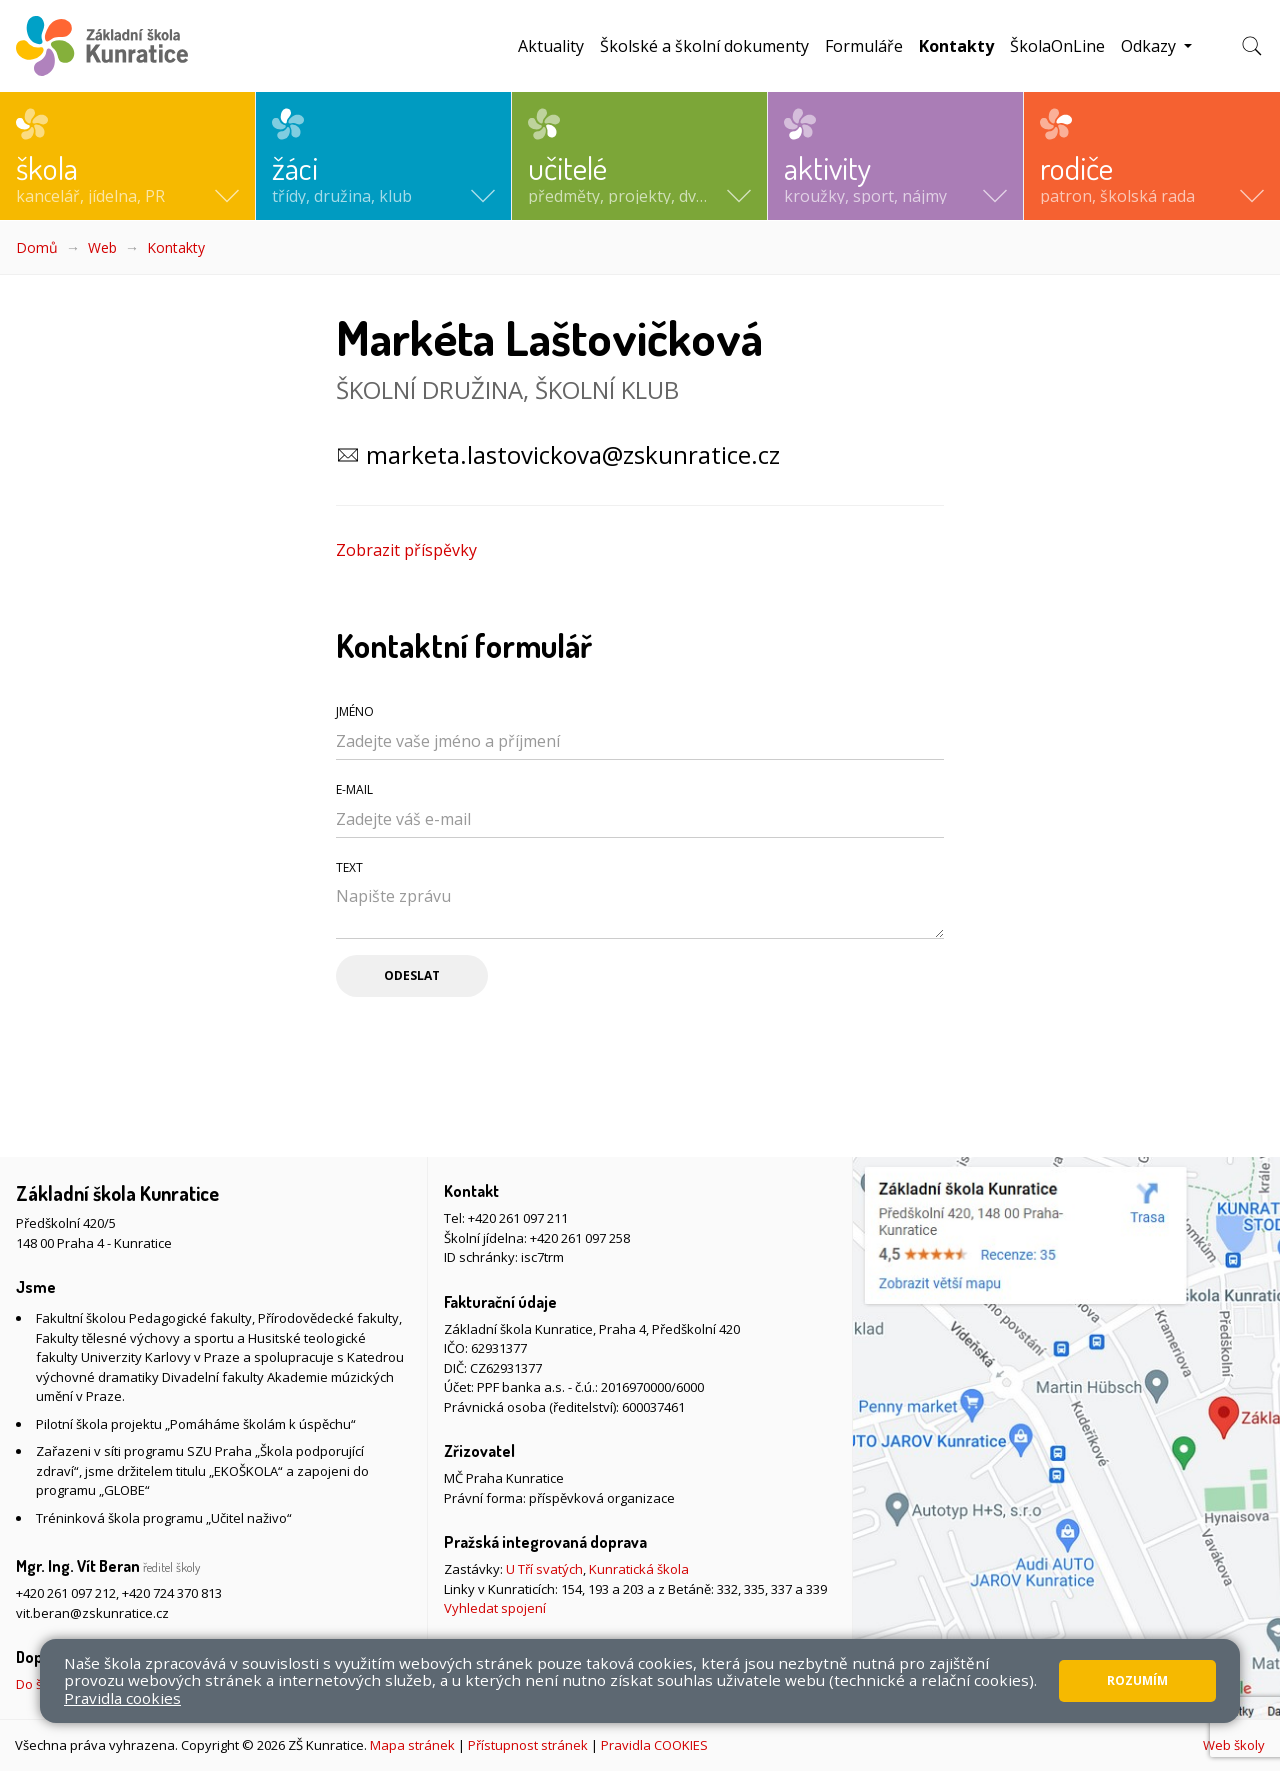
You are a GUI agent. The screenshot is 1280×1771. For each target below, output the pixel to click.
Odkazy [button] (1150, 46)
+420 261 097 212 (66, 1593)
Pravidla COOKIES (654, 1745)
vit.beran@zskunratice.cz (92, 1613)
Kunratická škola (639, 1569)
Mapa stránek (412, 1745)
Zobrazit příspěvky (406, 550)
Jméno (355, 711)
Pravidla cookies (122, 1698)
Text (349, 867)
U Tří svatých (544, 1569)
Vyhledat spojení (495, 1608)
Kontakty (960, 45)
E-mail (354, 789)
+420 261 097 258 (580, 1238)
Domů (37, 247)
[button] (127, 156)
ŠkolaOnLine (1057, 46)
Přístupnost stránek (528, 1745)
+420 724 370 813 (172, 1593)
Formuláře (864, 46)
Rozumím (1137, 1680)
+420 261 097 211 (518, 1218)
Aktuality (551, 46)
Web (102, 247)
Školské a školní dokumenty (704, 46)
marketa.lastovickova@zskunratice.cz (573, 454)
